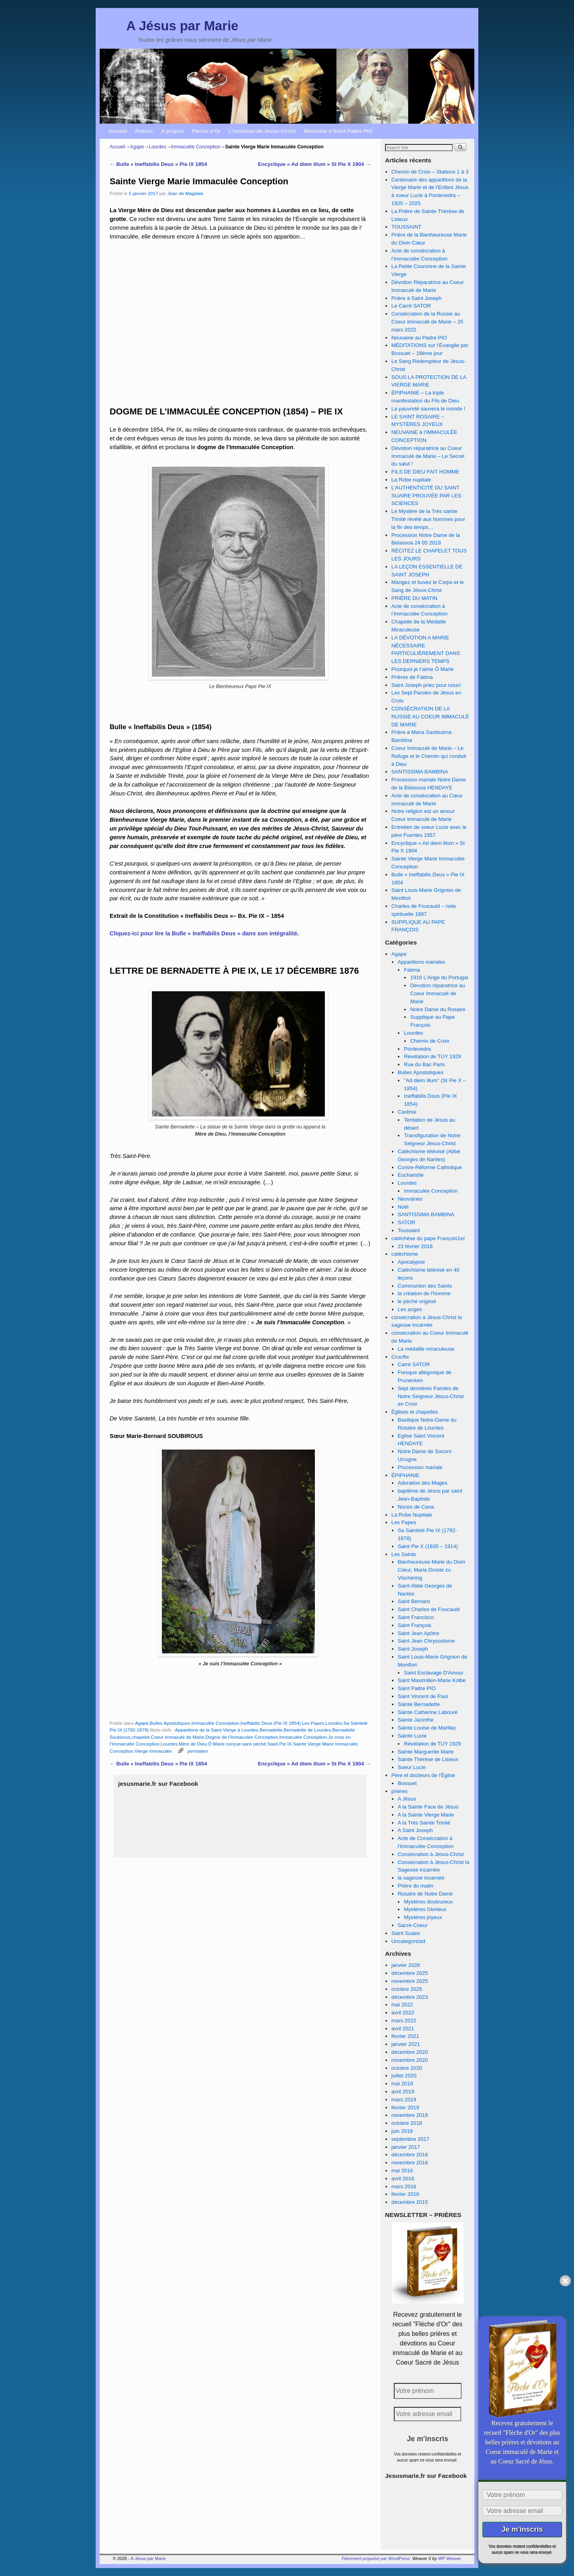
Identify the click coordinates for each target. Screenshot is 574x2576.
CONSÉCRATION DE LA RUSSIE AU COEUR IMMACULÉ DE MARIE (430, 717)
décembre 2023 (409, 1997)
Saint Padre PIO (417, 1688)
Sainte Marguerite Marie (426, 1752)
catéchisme (404, 1254)
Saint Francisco (416, 1617)
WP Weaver (449, 2558)
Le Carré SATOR (411, 306)
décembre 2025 (409, 1973)
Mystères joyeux (423, 1917)
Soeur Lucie (412, 1767)
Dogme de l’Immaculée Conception (241, 1737)
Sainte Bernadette (419, 1704)
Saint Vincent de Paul (423, 1696)
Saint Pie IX (279, 1743)
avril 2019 (402, 2092)
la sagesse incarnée (421, 1878)
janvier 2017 (405, 2147)
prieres (399, 1791)
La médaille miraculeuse (426, 1349)
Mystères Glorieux (425, 1909)
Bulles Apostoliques (170, 1723)
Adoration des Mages (423, 1483)
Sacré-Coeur (413, 1925)
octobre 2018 (406, 2123)
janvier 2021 (405, 2044)
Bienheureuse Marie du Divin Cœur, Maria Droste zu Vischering (431, 1570)
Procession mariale (420, 1467)
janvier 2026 (405, 1965)
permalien (197, 1750)
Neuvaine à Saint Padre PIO (338, 131)
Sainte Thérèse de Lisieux (428, 1759)
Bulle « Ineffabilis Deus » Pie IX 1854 (158, 164)
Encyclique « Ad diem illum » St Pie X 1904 (314, 164)
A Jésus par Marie (182, 25)
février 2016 (405, 2194)
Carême (407, 1112)
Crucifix (400, 1357)
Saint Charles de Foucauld (429, 1609)
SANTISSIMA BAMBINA (419, 772)
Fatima (412, 970)
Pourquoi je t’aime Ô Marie (422, 669)
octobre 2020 (406, 2068)
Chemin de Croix (429, 1041)
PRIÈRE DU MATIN (414, 598)
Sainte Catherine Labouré (428, 1712)
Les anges (410, 1309)
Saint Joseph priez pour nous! (426, 685)
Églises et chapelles (414, 1412)
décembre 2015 (409, 2202)
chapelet (140, 1737)
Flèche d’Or (206, 131)
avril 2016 (402, 2179)
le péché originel (417, 1301)
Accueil (117, 131)
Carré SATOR (414, 1364)
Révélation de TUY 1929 (432, 1056)
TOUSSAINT (406, 227)
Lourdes (157, 147)
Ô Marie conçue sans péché (237, 1743)
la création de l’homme (424, 1293)
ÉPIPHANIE (405, 1475)
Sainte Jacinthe (416, 1720)
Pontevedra (417, 1049)
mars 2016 (403, 2186)
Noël (403, 1207)
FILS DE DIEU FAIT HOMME (425, 472)
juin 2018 (402, 2131)
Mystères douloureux (428, 1902)
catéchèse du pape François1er (428, 1238)
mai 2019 (402, 2084)
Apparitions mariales (421, 962)
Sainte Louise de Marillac (427, 1728)
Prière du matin (415, 1886)
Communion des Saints (425, 1286)
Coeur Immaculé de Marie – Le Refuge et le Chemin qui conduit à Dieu (428, 756)
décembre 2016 (409, 2155)
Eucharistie (411, 1175)
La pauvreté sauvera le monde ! (428, 409)
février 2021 (405, 2036)
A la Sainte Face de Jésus (428, 1807)
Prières (144, 131)
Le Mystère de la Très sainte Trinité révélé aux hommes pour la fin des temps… (428, 519)
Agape (137, 147)
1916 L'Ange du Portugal (439, 977)
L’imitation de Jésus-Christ (262, 131)
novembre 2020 (409, 2060)
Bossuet (407, 1783)
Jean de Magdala (185, 193)
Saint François (414, 1625)
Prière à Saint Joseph (416, 298)
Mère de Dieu (192, 1743)
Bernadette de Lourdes (307, 1729)
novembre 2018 (409, 2115)
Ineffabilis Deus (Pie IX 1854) (270, 1723)
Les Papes (313, 1723)
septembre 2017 (410, 2139)
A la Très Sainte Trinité (424, 1823)
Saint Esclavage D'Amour (433, 1673)
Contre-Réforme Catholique (430, 1167)
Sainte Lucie (412, 1736)
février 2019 (405, 2108)
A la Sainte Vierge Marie (426, 1815)
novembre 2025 (409, 1981)
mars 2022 (403, 2021)
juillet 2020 (404, 2076)
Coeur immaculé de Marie (177, 1737)
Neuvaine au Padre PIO (419, 338)
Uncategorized (408, 1941)
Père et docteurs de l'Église (423, 1775)
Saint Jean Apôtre (418, 1633)
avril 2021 (402, 2029)
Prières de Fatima (412, 677)
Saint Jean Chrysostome (426, 1641)
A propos (172, 131)
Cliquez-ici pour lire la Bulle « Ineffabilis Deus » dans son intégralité (203, 933)
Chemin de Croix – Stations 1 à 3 (430, 172)
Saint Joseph (413, 1649)
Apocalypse (411, 1262)
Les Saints (403, 1554)
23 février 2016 (415, 1246)
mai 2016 (402, 2171)
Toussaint (409, 1230)
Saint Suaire (405, 1933)
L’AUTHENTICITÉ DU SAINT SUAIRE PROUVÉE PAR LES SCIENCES (426, 496)
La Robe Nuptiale (411, 1515)
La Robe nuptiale (411, 480)
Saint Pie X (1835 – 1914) (428, 1546)
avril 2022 (402, 2013)
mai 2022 (402, 2005)
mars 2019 (403, 2100)
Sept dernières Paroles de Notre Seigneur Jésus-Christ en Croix (431, 1396)
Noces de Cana (416, 1507)
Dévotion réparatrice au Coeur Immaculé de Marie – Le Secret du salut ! (427, 456)
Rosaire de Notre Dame (425, 1894)
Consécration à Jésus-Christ (431, 1854)
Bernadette (270, 1729)
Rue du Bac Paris (424, 1064)
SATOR (406, 1222)
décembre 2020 (409, 2052)
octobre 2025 (406, 1989)
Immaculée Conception (195, 147)
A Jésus (407, 1799)
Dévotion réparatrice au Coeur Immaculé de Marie (437, 993)
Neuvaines (410, 1199)
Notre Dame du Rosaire (438, 1009)
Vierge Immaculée (153, 1750)
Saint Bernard (414, 1601)
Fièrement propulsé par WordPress (376, 2558)
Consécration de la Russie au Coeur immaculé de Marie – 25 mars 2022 (427, 322)
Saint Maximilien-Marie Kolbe (432, 1680)
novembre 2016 (409, 2163)
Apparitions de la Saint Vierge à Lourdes (216, 1729)
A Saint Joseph (415, 1830)
